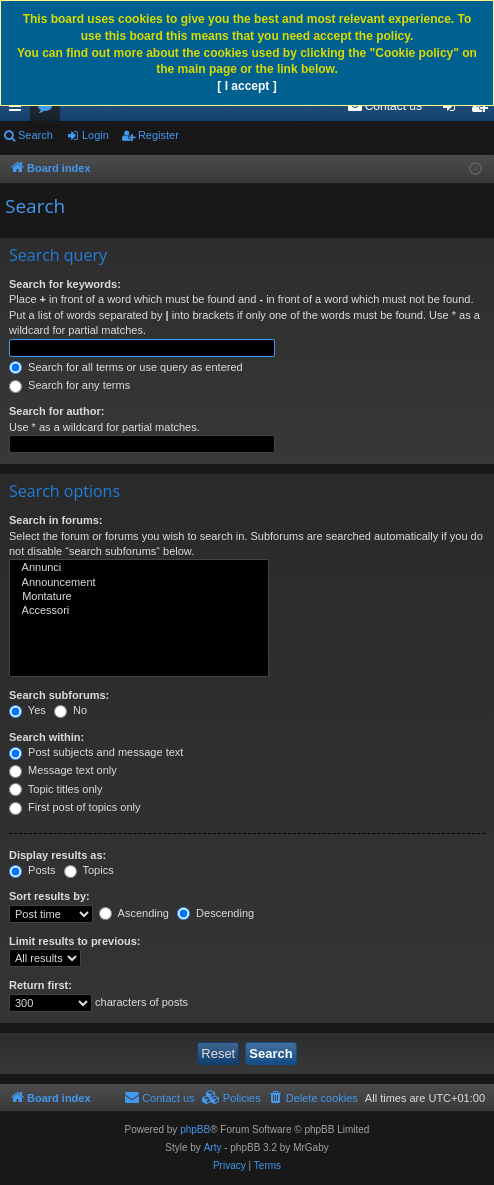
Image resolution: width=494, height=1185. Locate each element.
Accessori (139, 611)
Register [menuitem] (483, 110)
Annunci (139, 568)
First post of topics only (75, 807)
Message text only (63, 770)
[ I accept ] (246, 86)
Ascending (134, 913)
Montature (139, 597)
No (70, 710)
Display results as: (57, 855)
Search (35, 135)
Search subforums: (59, 695)
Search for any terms (69, 385)
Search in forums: (56, 520)
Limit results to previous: (74, 941)
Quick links (19, 110)
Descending (215, 913)
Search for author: (56, 411)
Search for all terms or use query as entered (126, 367)
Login (95, 135)
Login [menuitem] (453, 110)
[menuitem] (384, 106)
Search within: (46, 737)
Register (158, 135)
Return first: (40, 985)
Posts (32, 870)
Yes (27, 710)
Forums (49, 110)
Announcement (139, 583)
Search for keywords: (65, 284)
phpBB (195, 1129)
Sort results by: (49, 896)
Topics (89, 870)
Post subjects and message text (96, 752)
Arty (213, 1147)
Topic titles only (55, 789)
